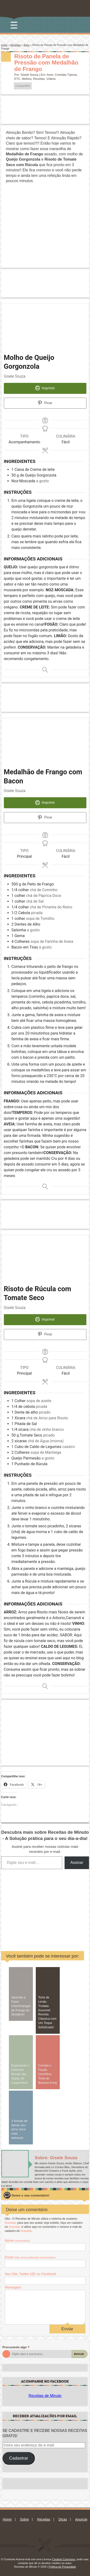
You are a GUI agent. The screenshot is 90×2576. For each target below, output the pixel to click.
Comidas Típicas (66, 74)
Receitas (15, 44)
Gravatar (10, 2222)
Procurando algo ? (16, 2347)
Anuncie (81, 2519)
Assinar (76, 1862)
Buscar (79, 2354)
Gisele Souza (29, 74)
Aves (26, 44)
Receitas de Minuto (45, 2396)
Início (4, 44)
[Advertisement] (48, 1906)
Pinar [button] (45, 403)
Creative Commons (63, 2559)
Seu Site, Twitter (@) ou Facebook (30, 2274)
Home (7, 2519)
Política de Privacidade (62, 2566)
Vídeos (51, 79)
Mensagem (13, 2287)
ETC (17, 79)
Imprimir (45, 388)
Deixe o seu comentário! (30, 2195)
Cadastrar (18, 2458)
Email (30, 2257)
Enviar (67, 2329)
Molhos (26, 79)
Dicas (63, 2519)
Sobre (24, 2519)
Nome (17, 2240)
